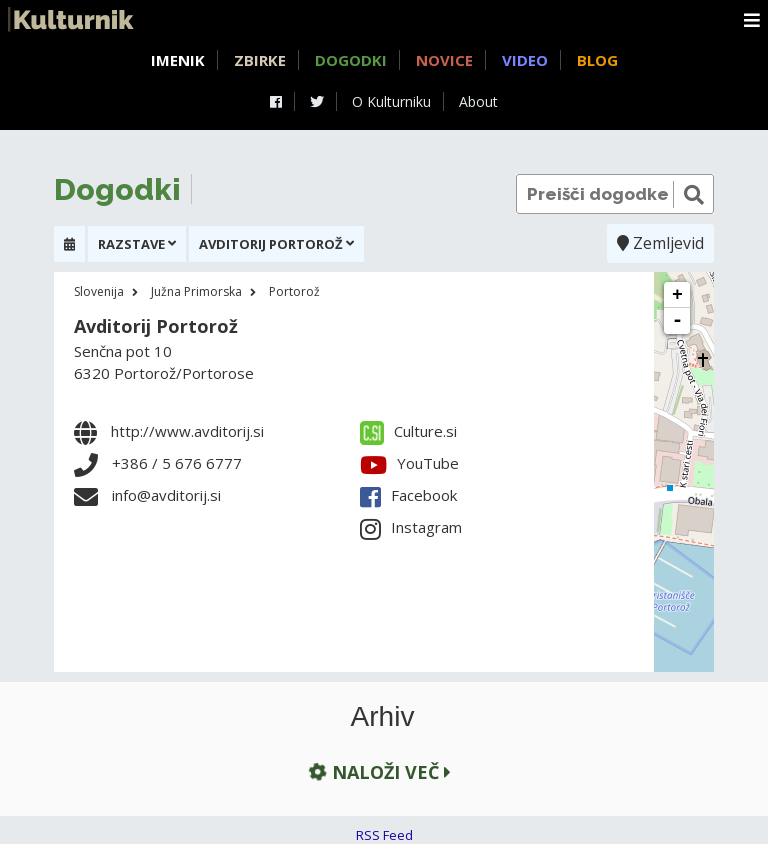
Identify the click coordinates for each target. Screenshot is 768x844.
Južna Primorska (196, 291)
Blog (597, 60)
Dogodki (351, 60)
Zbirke (260, 60)
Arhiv (383, 717)
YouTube (409, 463)
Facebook (408, 495)
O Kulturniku (391, 101)
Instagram (411, 527)
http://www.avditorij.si (187, 431)
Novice (444, 60)
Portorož (294, 291)
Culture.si (408, 431)
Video (525, 60)
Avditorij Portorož (156, 326)
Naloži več (378, 771)
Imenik (178, 60)
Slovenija (99, 291)
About (478, 101)
